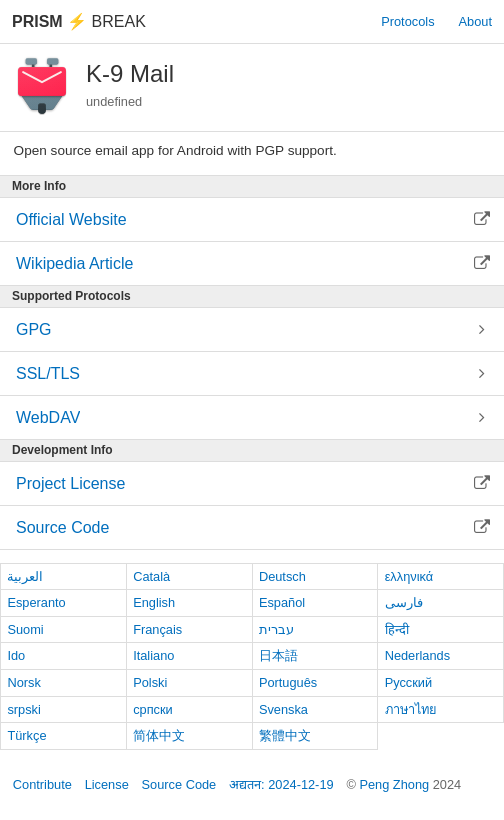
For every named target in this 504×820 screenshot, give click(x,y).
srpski (23, 709)
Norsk (23, 682)
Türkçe (26, 735)
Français (157, 629)
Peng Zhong (395, 784)
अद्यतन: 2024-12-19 (281, 784)
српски (153, 709)
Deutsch (282, 576)
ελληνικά (409, 576)
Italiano (153, 655)
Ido (16, 655)
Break (79, 21)
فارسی (404, 602)
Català (151, 576)
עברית (276, 629)
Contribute (42, 784)
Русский (408, 682)
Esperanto (36, 602)
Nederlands (417, 655)
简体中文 (159, 735)
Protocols (407, 21)
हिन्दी (397, 629)
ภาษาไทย (411, 709)
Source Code (179, 784)
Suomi (25, 629)
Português (288, 682)
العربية (25, 576)
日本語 (278, 655)
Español (282, 602)
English (154, 602)
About (475, 21)
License (107, 784)
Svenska (283, 709)
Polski (150, 682)
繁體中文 (285, 735)
